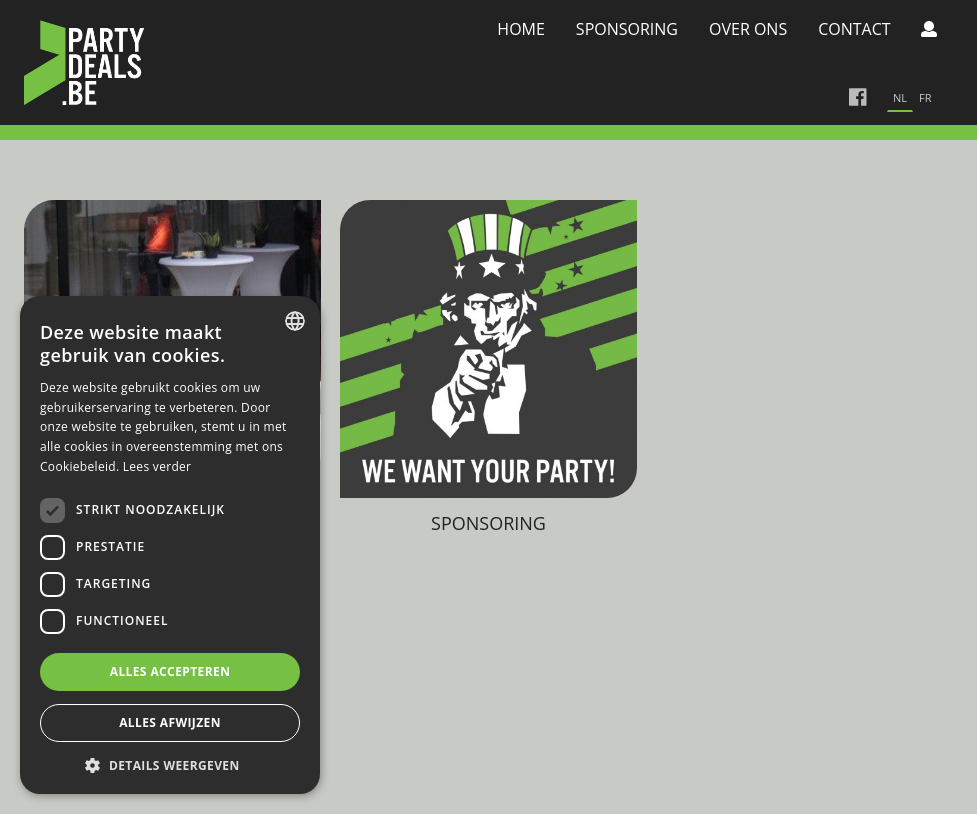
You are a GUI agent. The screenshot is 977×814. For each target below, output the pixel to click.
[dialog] (170, 545)
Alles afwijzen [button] (170, 722)
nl (900, 97)
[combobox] (295, 321)
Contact (854, 29)
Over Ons (748, 29)
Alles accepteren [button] (170, 671)
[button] (170, 764)
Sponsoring (627, 29)
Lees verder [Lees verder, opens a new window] (157, 466)
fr (925, 97)
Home (521, 29)
